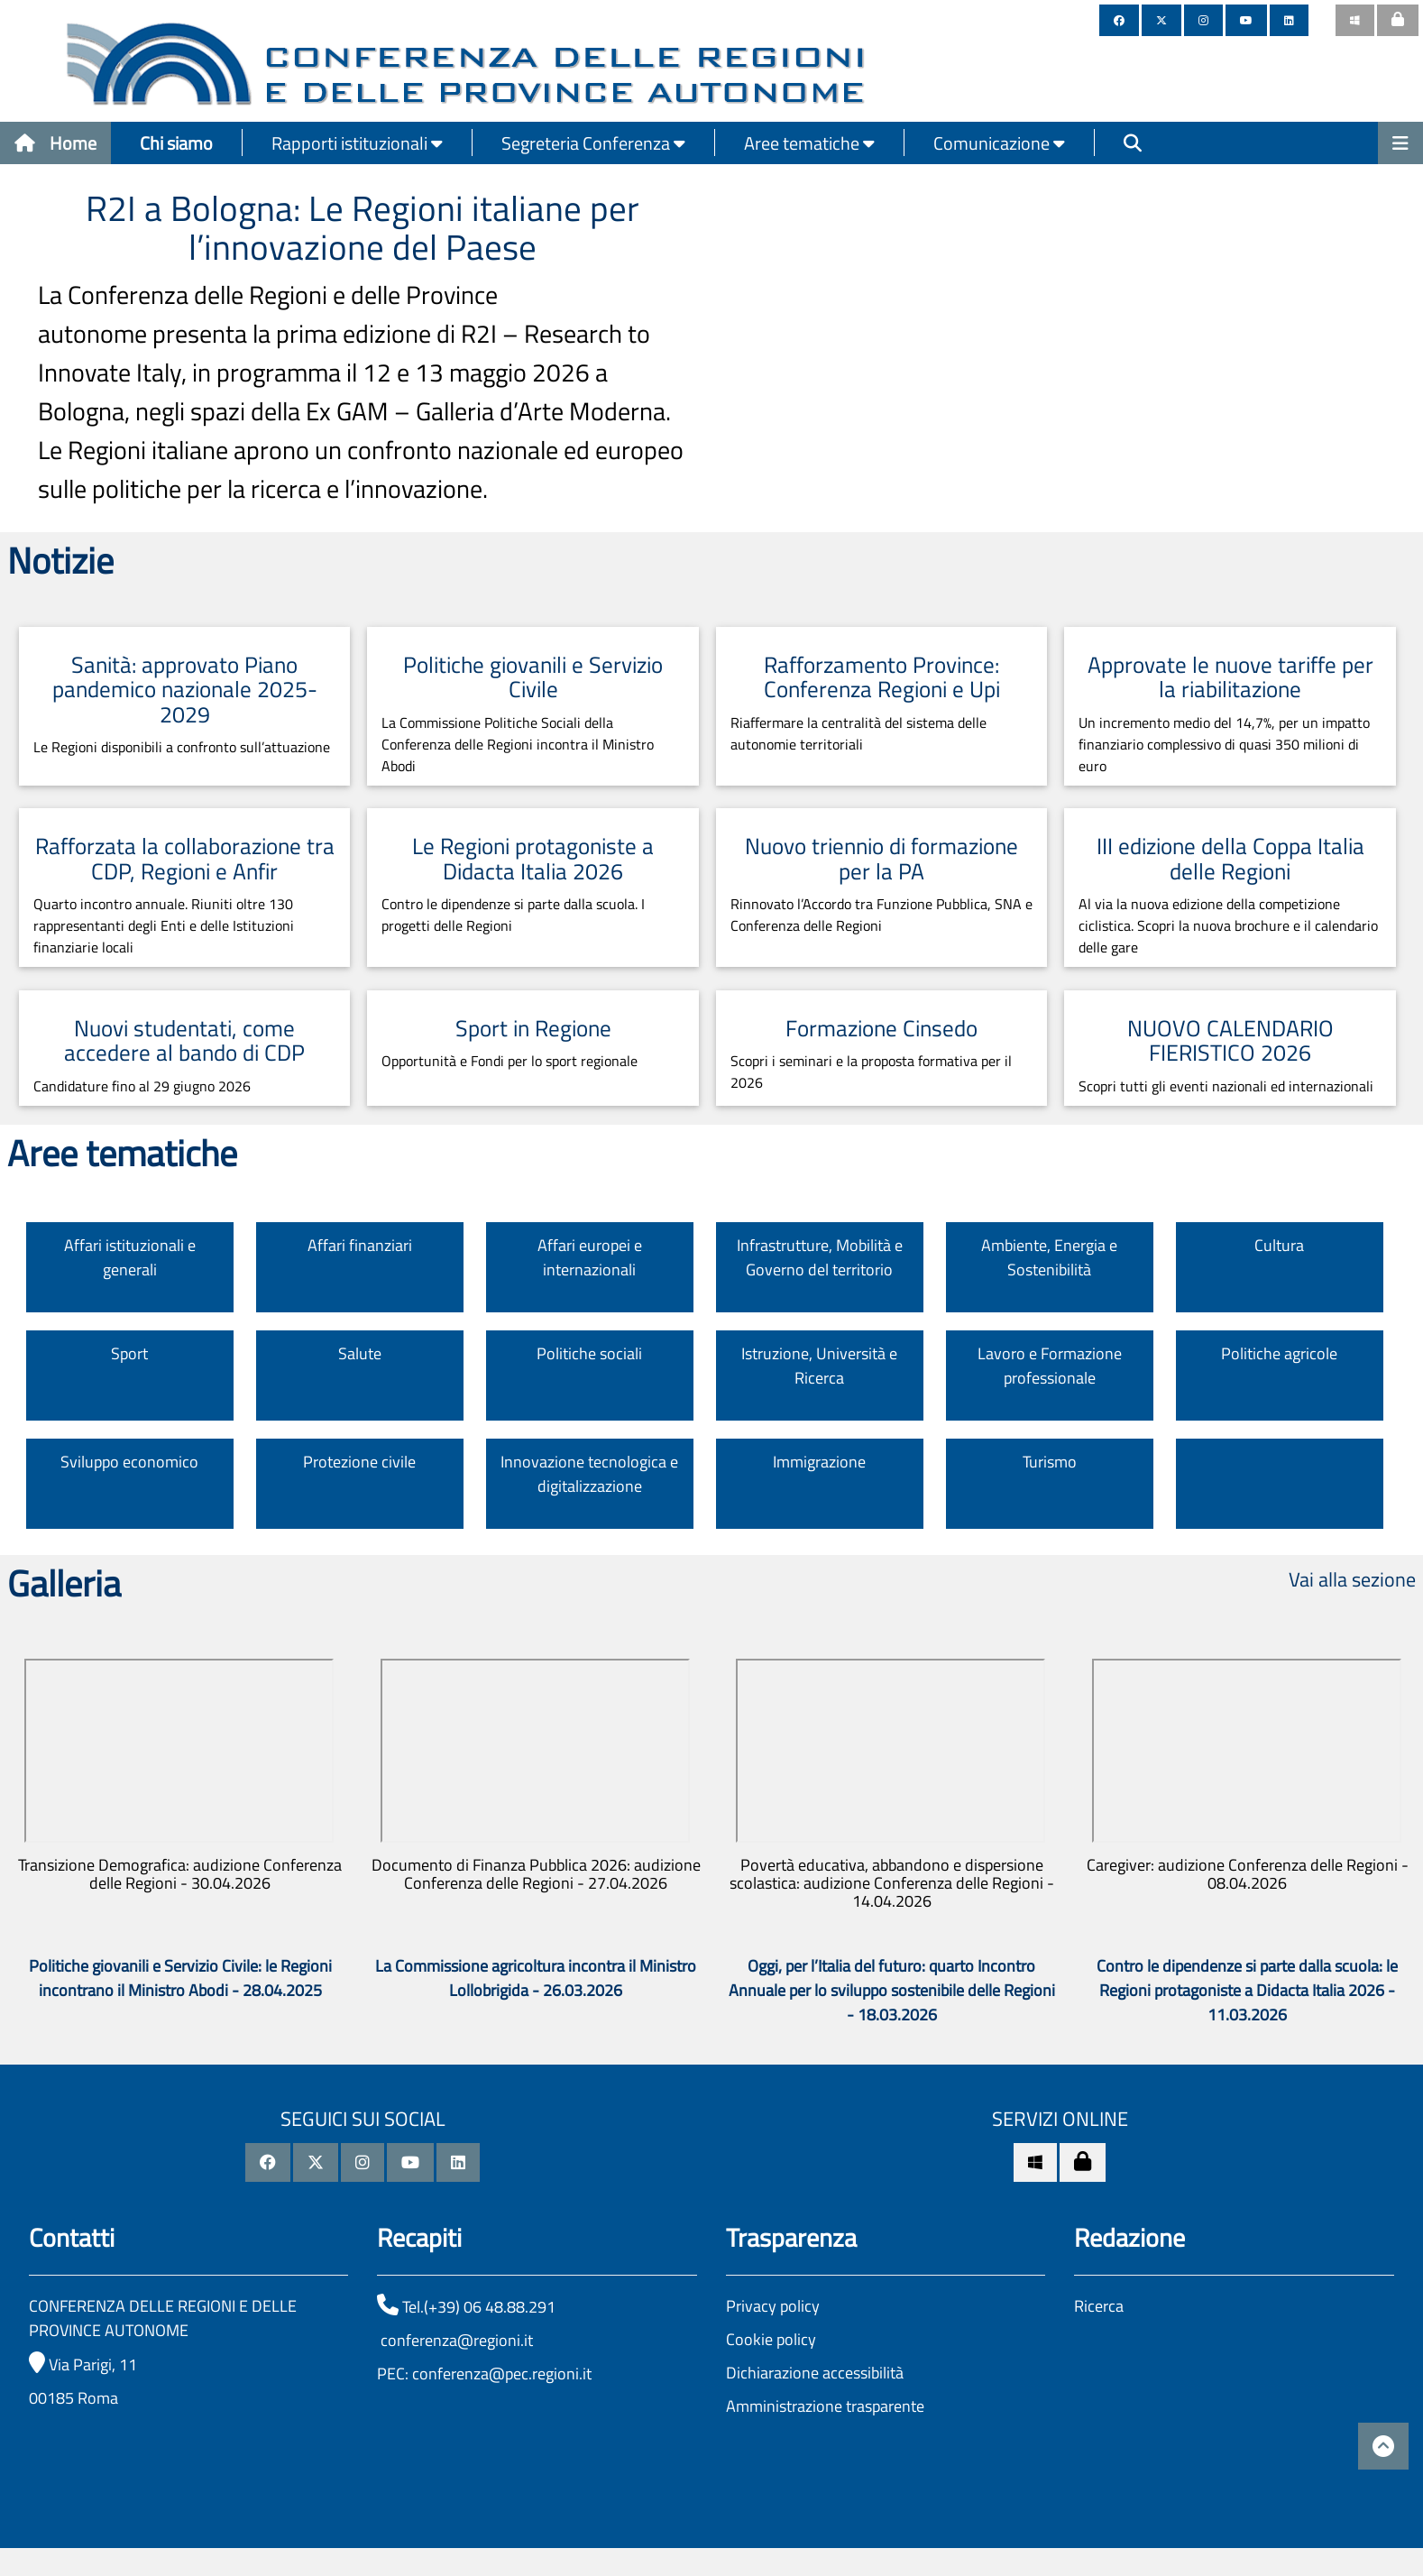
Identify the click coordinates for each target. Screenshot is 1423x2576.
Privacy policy (773, 2306)
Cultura (1279, 1245)
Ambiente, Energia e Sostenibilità (1049, 1257)
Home (55, 143)
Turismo (1050, 1461)
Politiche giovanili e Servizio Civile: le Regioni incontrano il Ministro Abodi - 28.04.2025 (180, 1978)
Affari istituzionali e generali (130, 1257)
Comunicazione (999, 143)
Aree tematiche (809, 143)
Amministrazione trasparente (825, 2406)
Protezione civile (359, 1461)
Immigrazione (819, 1461)
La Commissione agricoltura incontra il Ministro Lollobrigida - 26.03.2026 (535, 1978)
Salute (359, 1353)
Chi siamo (176, 143)
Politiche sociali (589, 1353)
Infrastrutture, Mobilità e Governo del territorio (820, 1257)
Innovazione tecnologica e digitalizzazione (589, 1473)
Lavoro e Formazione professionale (1050, 1365)
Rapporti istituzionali (357, 143)
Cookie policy (771, 2339)
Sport (129, 1353)
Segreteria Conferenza (593, 143)
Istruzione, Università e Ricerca (819, 1365)
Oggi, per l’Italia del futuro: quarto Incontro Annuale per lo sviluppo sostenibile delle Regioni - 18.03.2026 (892, 1990)
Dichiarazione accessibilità (815, 2372)
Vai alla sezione (1352, 1579)
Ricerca (1099, 2306)
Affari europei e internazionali (589, 1257)
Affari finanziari (360, 1245)
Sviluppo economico (129, 1461)
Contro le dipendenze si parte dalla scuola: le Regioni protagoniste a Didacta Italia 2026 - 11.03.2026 (1247, 1990)
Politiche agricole (1279, 1353)
